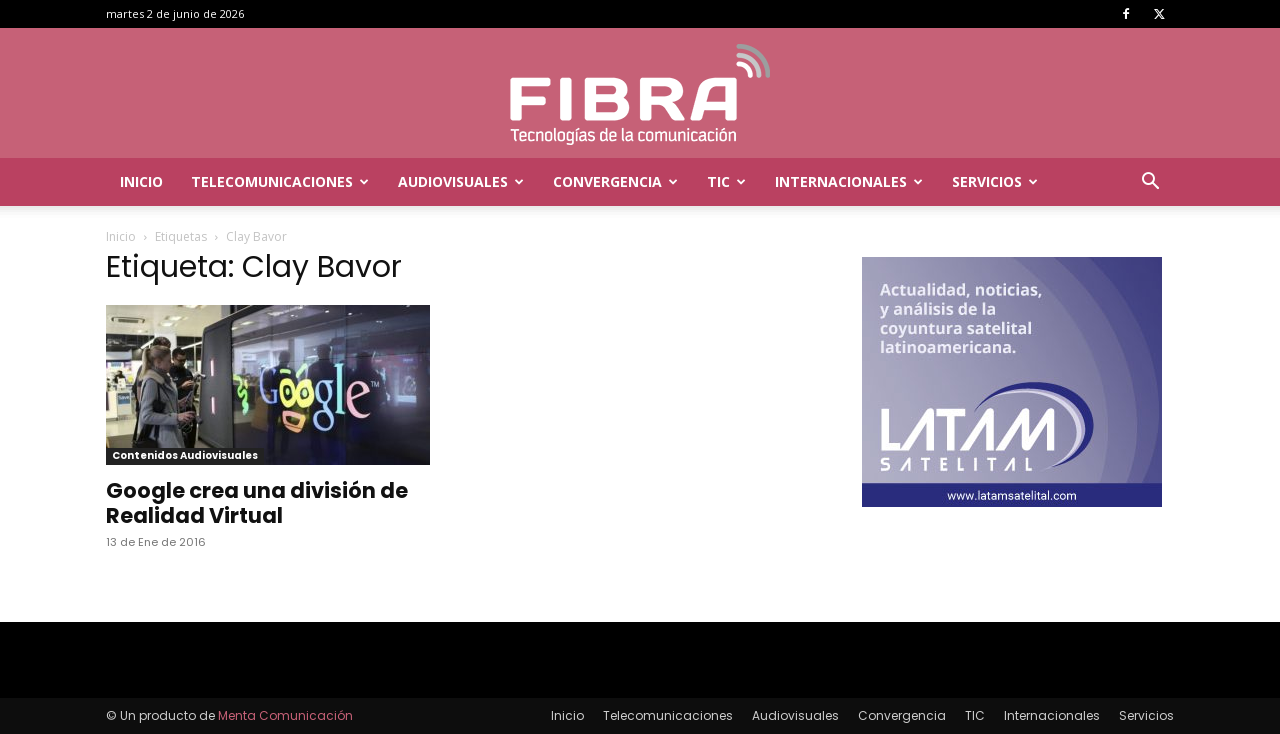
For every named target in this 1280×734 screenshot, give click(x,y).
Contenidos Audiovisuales (185, 455)
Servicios (995, 181)
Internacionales (849, 181)
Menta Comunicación (285, 715)
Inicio (141, 181)
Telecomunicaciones (280, 181)
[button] (1150, 183)
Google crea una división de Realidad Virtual (257, 503)
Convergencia (615, 181)
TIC (726, 181)
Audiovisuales (461, 181)
